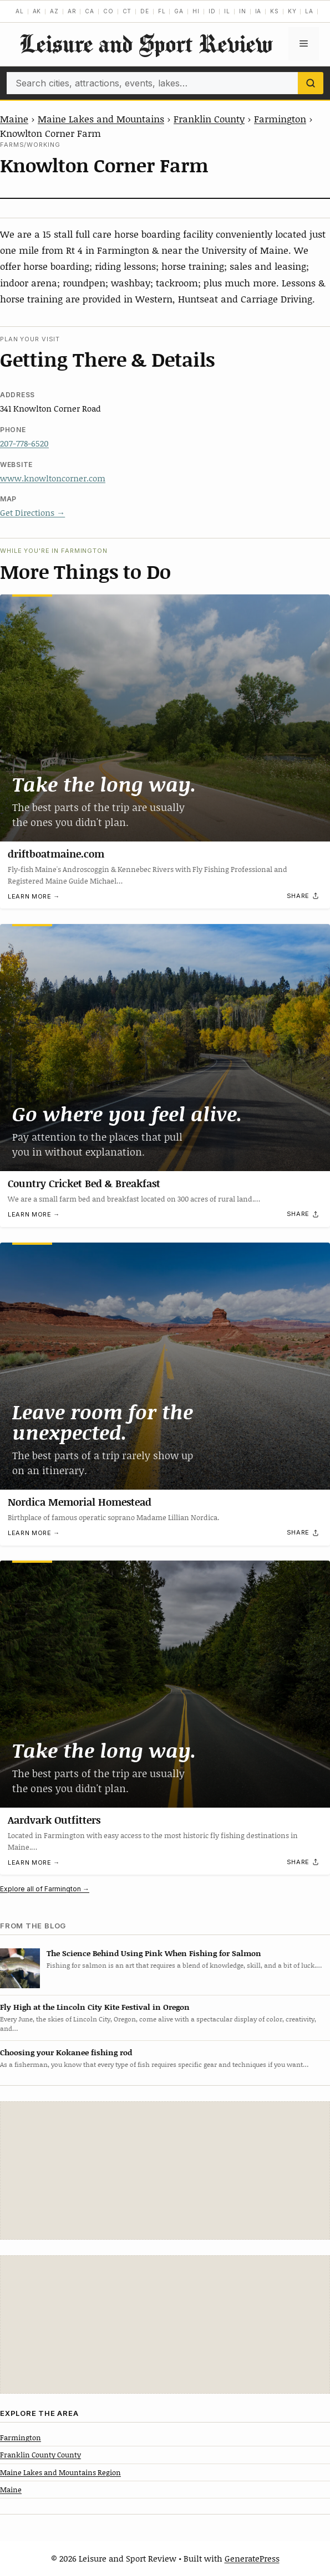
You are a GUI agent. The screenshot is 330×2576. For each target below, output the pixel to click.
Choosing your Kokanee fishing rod (66, 2052)
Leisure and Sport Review (145, 43)
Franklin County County (40, 2455)
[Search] (310, 83)
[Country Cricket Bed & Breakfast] (165, 1047)
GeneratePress (252, 2558)
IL (227, 11)
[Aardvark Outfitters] (165, 1684)
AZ (54, 11)
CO (108, 11)
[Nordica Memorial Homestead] (165, 1366)
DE (144, 11)
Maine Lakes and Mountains (101, 118)
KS (274, 11)
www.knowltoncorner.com (52, 478)
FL (162, 11)
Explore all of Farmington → (44, 1889)
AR (72, 11)
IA (258, 11)
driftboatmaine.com (56, 853)
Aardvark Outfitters (54, 1820)
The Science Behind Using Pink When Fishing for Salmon (154, 1953)
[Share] (303, 896)
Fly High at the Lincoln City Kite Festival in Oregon (95, 2007)
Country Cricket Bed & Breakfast (84, 1183)
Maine (14, 118)
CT (127, 11)
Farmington (280, 118)
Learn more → (34, 896)
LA (309, 11)
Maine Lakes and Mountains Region (60, 2472)
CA (89, 11)
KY (292, 11)
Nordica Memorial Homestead (79, 1502)
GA (179, 11)
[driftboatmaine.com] (165, 717)
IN (242, 11)
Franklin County (209, 118)
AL (20, 11)
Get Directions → (32, 512)
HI (196, 11)
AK (37, 11)
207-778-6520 (24, 443)
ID (212, 11)
